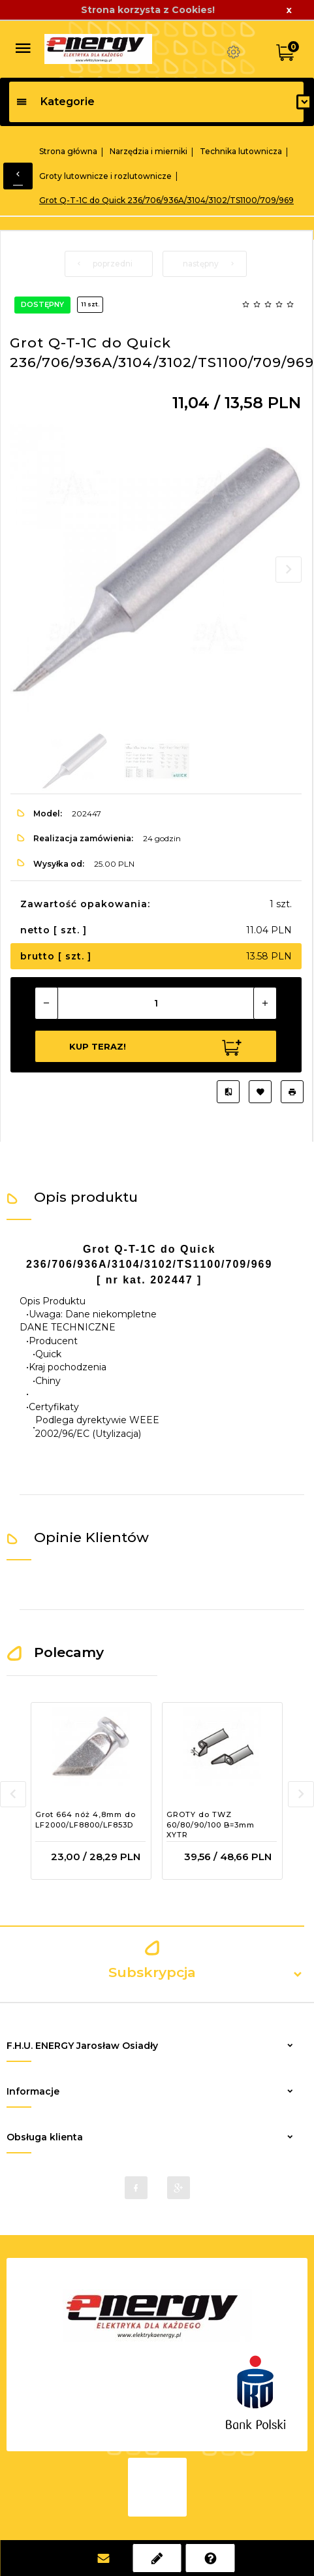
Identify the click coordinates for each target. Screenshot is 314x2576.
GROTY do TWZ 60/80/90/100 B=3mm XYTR (210, 1824)
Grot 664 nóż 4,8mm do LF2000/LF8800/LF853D (85, 1819)
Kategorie (55, 101)
